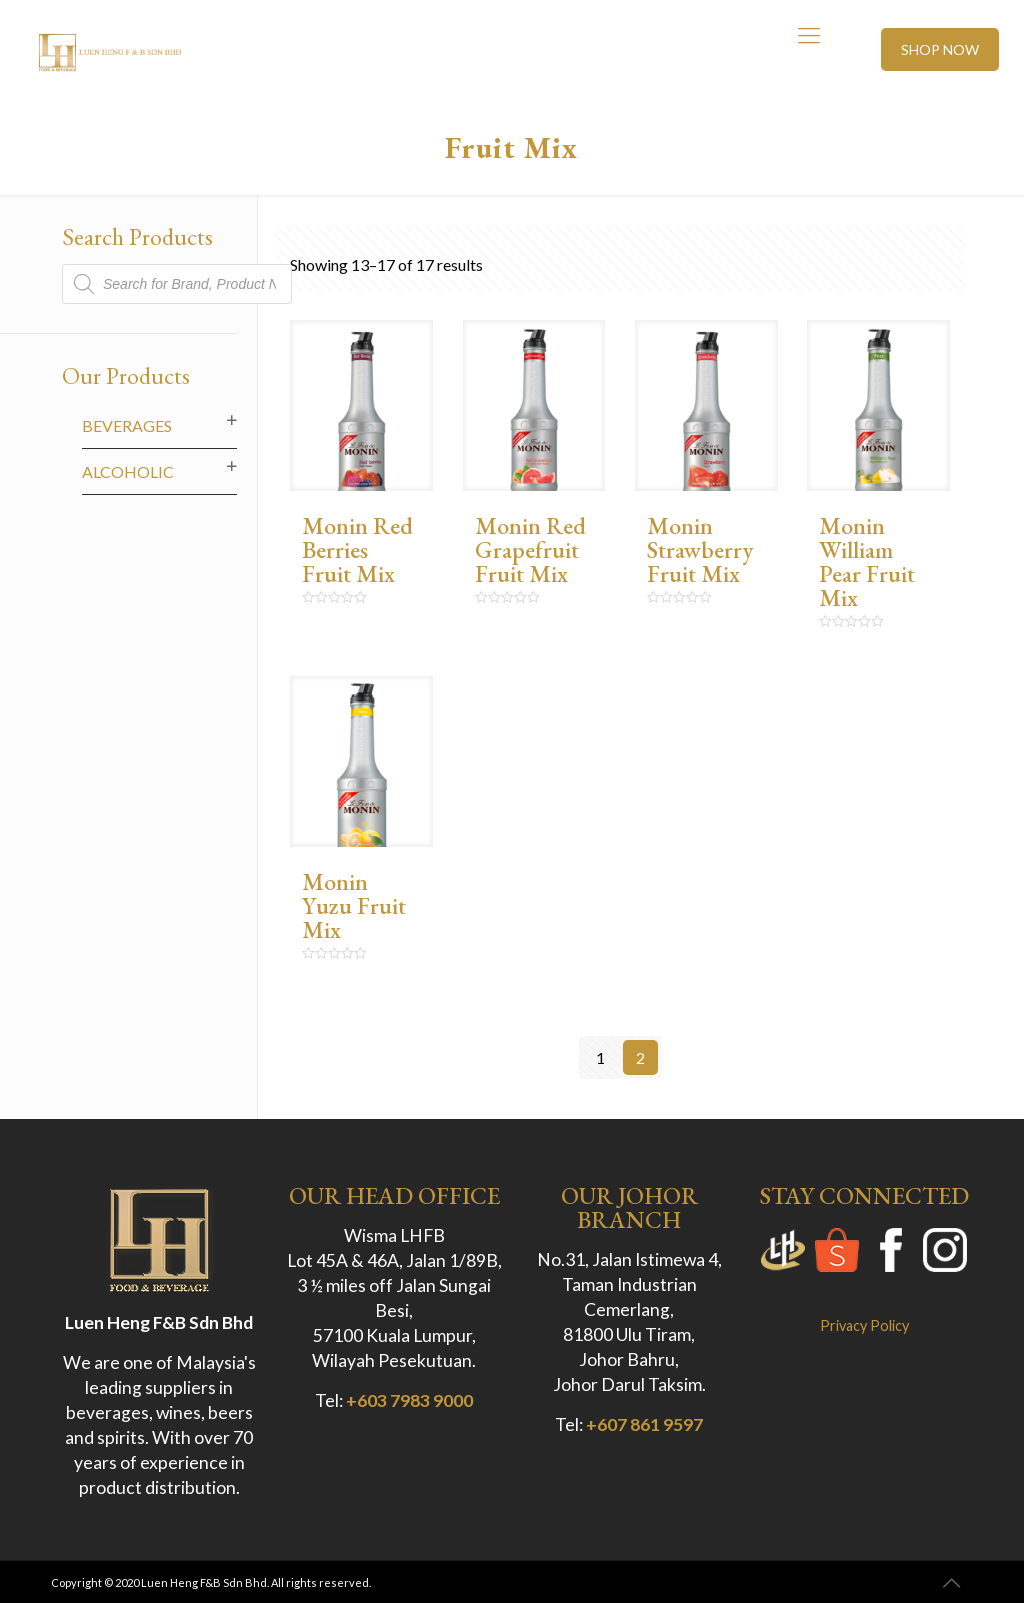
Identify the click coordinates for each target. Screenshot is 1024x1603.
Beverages (127, 425)
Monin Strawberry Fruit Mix (700, 549)
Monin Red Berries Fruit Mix (357, 549)
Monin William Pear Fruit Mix (867, 561)
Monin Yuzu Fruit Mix (354, 905)
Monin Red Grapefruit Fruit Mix (530, 549)
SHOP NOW (940, 49)
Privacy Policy (864, 1325)
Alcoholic (128, 471)
